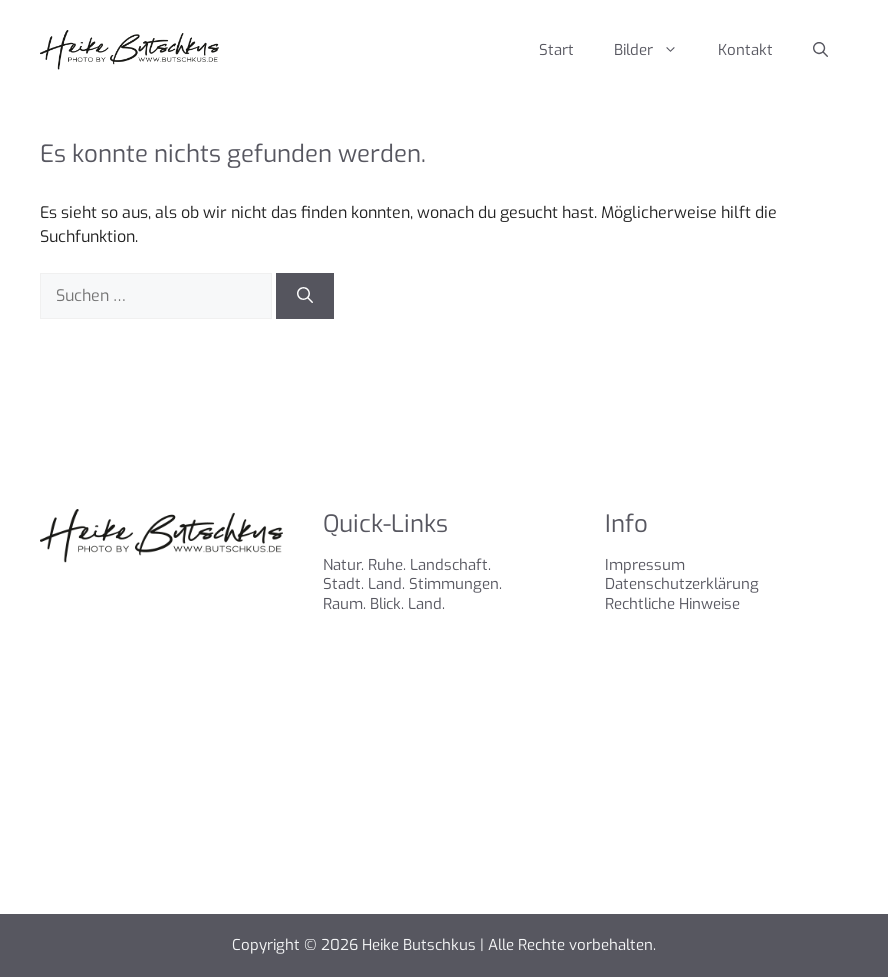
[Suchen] (305, 296)
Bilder (656, 50)
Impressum (645, 565)
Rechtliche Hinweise (672, 604)
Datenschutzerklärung (682, 584)
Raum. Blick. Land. (384, 604)
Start (556, 50)
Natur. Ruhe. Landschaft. (407, 565)
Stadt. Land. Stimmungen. (412, 584)
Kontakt (745, 50)
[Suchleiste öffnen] (820, 50)
